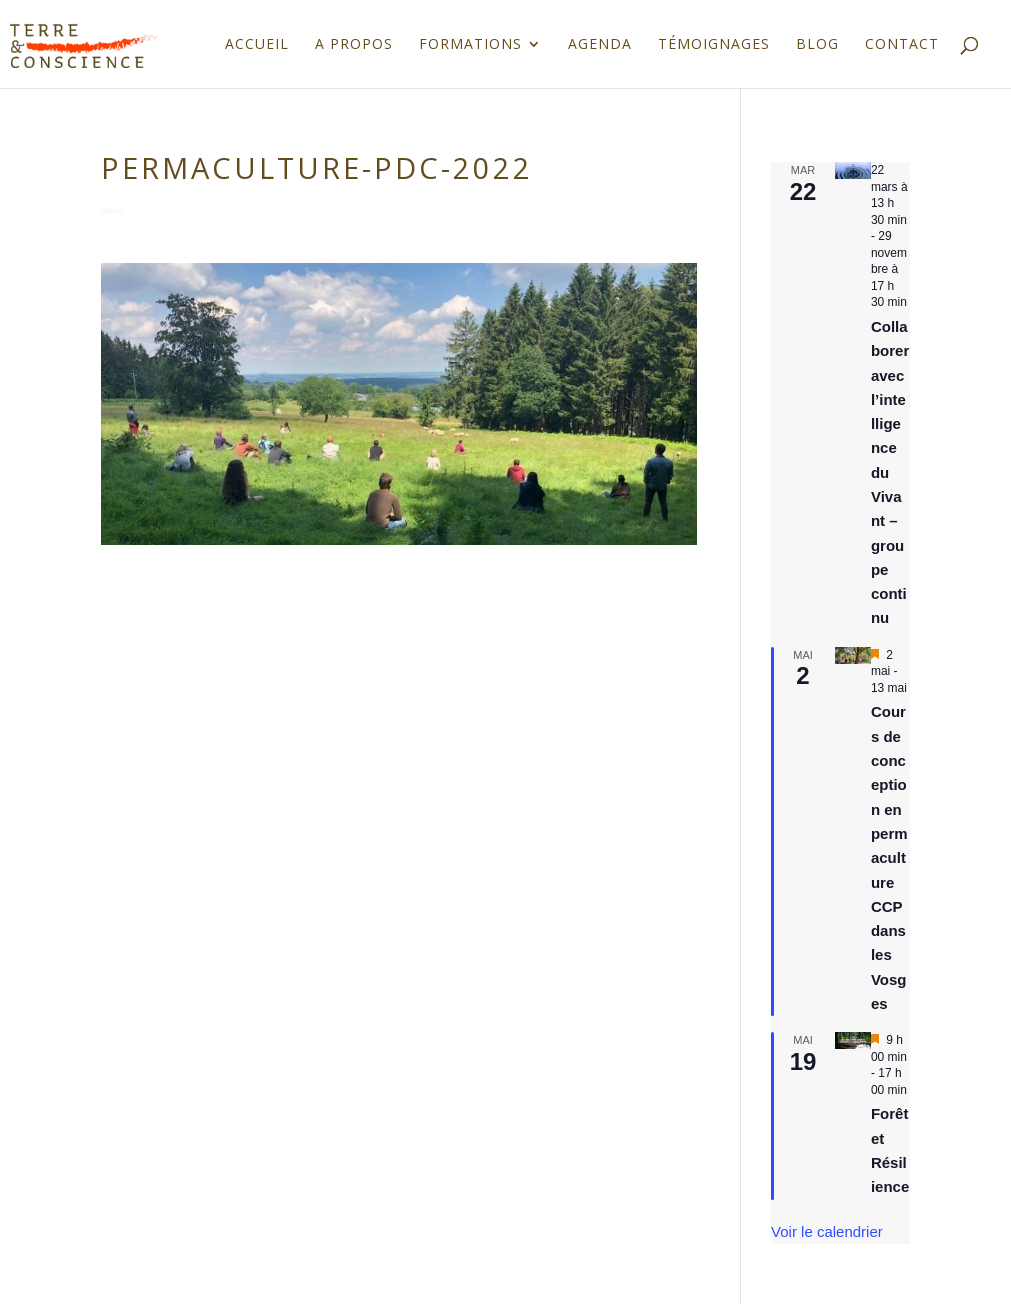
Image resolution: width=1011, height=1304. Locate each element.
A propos (354, 45)
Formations (470, 45)
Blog (817, 45)
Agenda (600, 45)
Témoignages (714, 45)
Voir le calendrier (827, 1231)
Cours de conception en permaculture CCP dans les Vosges (889, 857)
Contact (902, 45)
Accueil (257, 45)
